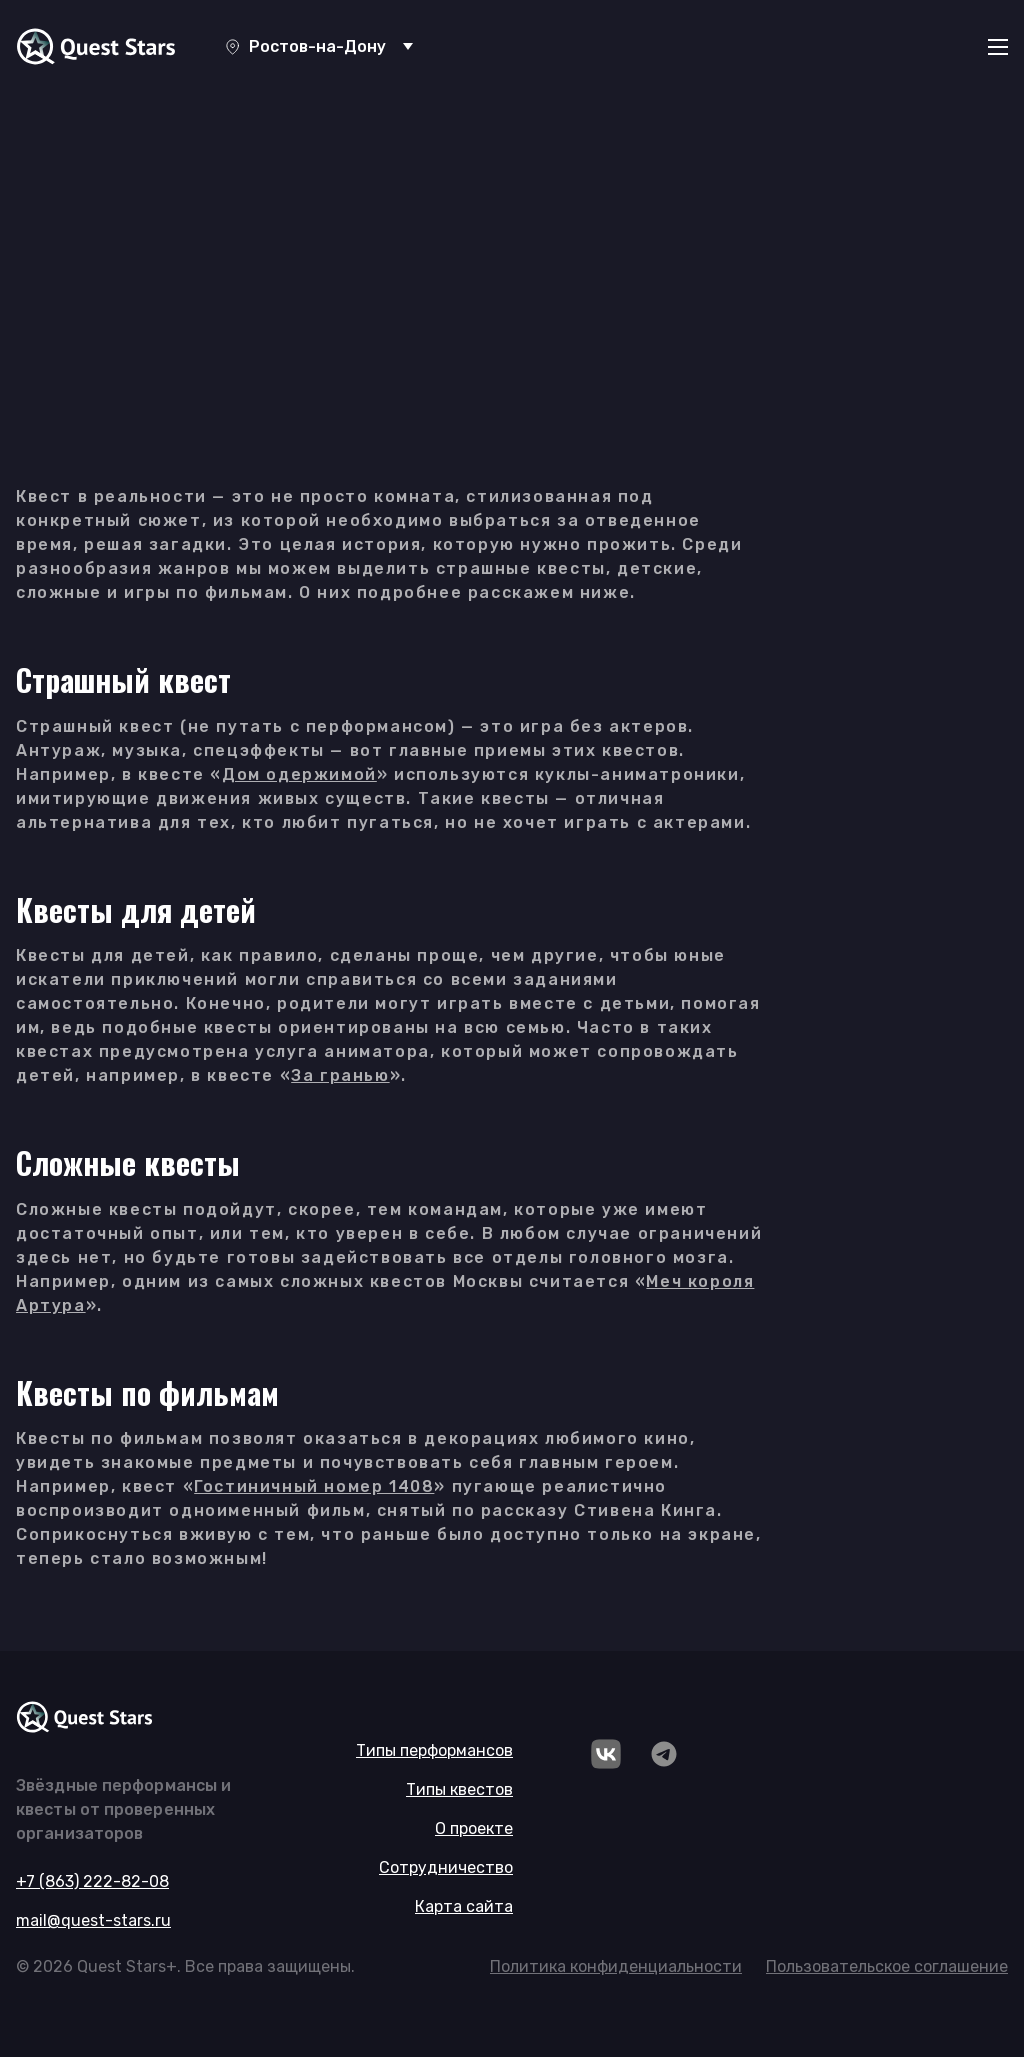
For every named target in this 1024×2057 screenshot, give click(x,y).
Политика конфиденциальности (616, 1966)
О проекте (474, 1828)
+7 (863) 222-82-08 (92, 1881)
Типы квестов (459, 1789)
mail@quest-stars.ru (93, 1920)
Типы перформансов (434, 1750)
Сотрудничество (446, 1867)
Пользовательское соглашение (887, 1966)
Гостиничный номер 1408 (314, 1486)
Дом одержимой (299, 774)
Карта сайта (464, 1906)
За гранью (340, 1075)
